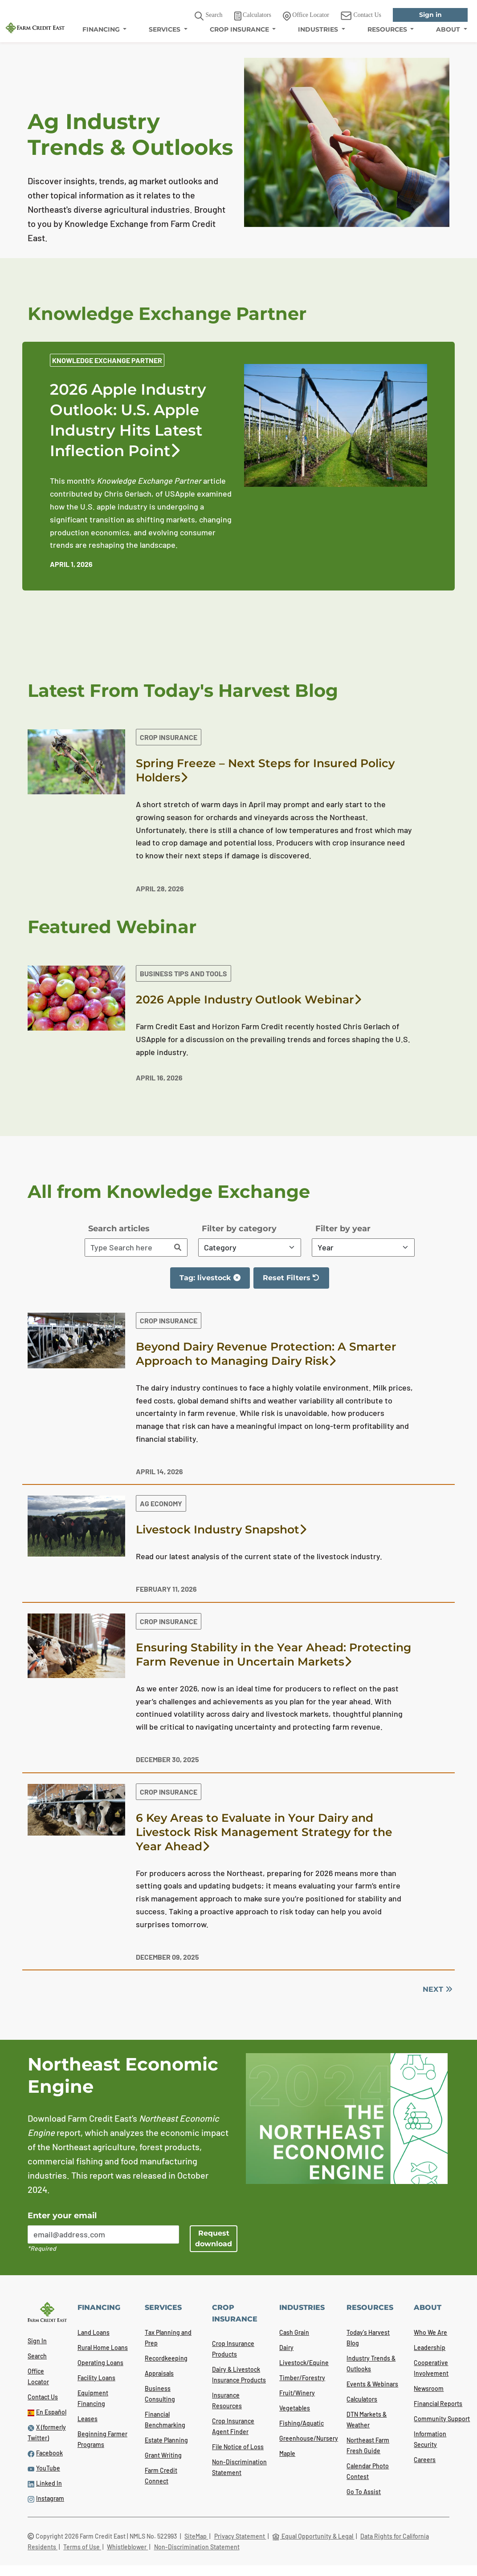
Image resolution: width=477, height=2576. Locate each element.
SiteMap (196, 2536)
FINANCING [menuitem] (102, 29)
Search (37, 2356)
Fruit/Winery (297, 2393)
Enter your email (62, 2215)
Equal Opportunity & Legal (313, 2536)
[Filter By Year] (363, 1247)
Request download (213, 2238)
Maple (287, 2453)
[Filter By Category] (249, 1247)
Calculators (362, 2399)
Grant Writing (163, 2455)
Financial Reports (438, 2403)
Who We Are (430, 2332)
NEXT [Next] (437, 1989)
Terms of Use (82, 2547)
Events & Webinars (372, 2384)
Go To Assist (364, 2491)
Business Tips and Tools (183, 973)
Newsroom (429, 2388)
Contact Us (43, 2397)
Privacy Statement (240, 2536)
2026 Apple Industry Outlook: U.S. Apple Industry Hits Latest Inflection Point (128, 420)
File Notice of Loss (238, 2447)
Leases (87, 2418)
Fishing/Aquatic (301, 2423)
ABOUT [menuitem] (449, 29)
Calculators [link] (252, 16)
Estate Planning (166, 2440)
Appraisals (159, 2373)
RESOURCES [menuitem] (388, 29)
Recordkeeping (166, 2358)
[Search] (177, 1247)
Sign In (37, 2341)
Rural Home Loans (102, 2347)
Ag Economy (161, 1503)
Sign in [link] (430, 15)
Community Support (442, 2418)
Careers (425, 2459)
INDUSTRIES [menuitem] (319, 29)
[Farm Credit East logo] (35, 27)
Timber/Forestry (302, 2378)
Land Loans (93, 2332)
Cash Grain (294, 2332)
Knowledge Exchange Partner (107, 360)
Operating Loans (100, 2362)
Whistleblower (127, 2547)
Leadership (429, 2347)
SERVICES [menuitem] (165, 29)
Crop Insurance (168, 737)
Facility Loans (96, 2378)
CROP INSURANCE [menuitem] (240, 29)
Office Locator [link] (306, 16)
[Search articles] (127, 1247)
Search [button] (209, 16)
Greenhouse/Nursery (308, 2438)
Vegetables (294, 2408)
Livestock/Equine (304, 2362)
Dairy (286, 2347)
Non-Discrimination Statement (197, 2547)
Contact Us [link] (361, 16)
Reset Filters (295, 1281)
